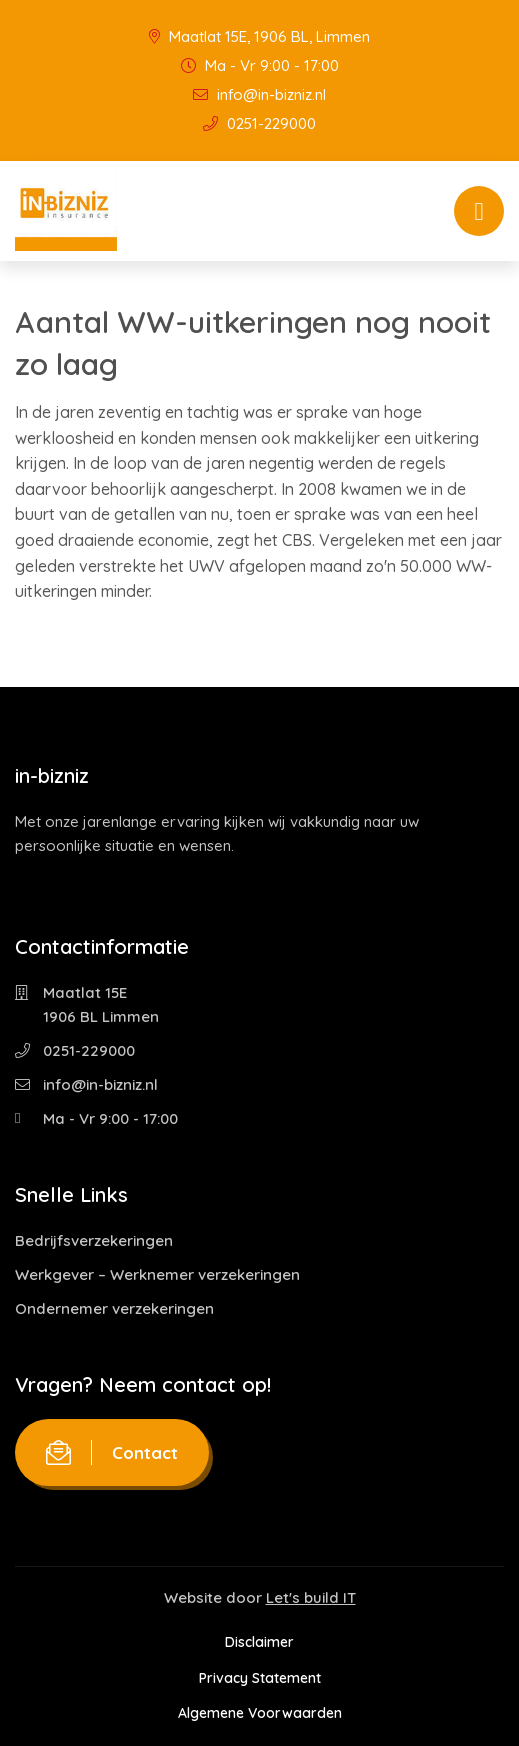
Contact (112, 1452)
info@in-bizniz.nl (259, 94)
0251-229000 (259, 123)
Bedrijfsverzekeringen (94, 1240)
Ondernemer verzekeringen (114, 1308)
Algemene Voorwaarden (260, 1713)
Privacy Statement (260, 1678)
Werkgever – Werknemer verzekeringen (157, 1274)
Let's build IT (311, 1597)
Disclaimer (259, 1642)
